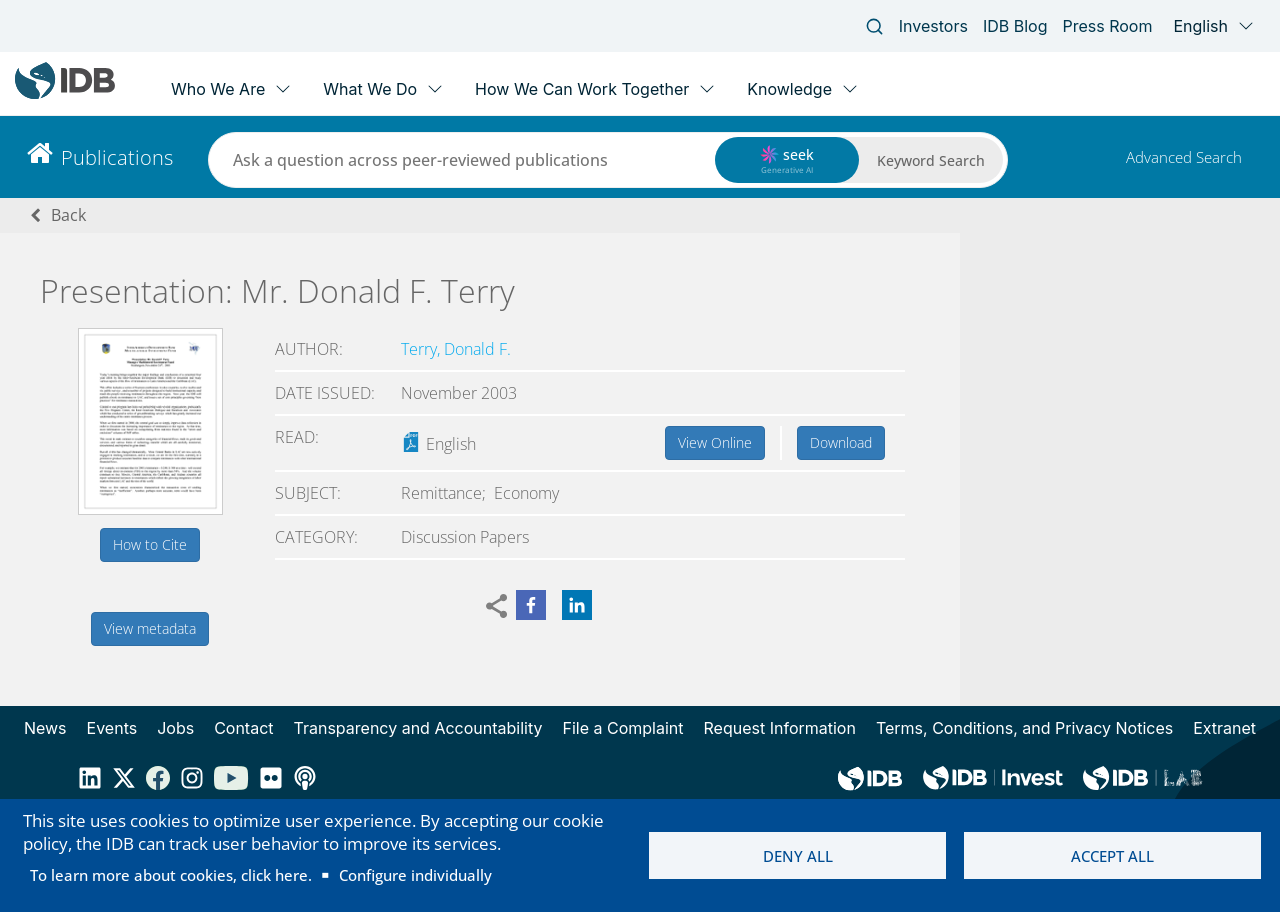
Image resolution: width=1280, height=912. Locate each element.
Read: (297, 437)
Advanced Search (1184, 157)
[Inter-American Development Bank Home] (65, 94)
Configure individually (415, 875)
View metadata (150, 628)
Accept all (1112, 856)
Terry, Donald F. (456, 349)
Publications (117, 157)
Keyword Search (931, 160)
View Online (715, 442)
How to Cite (150, 544)
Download (841, 442)
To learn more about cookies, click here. (171, 875)
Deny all (798, 856)
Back (68, 215)
